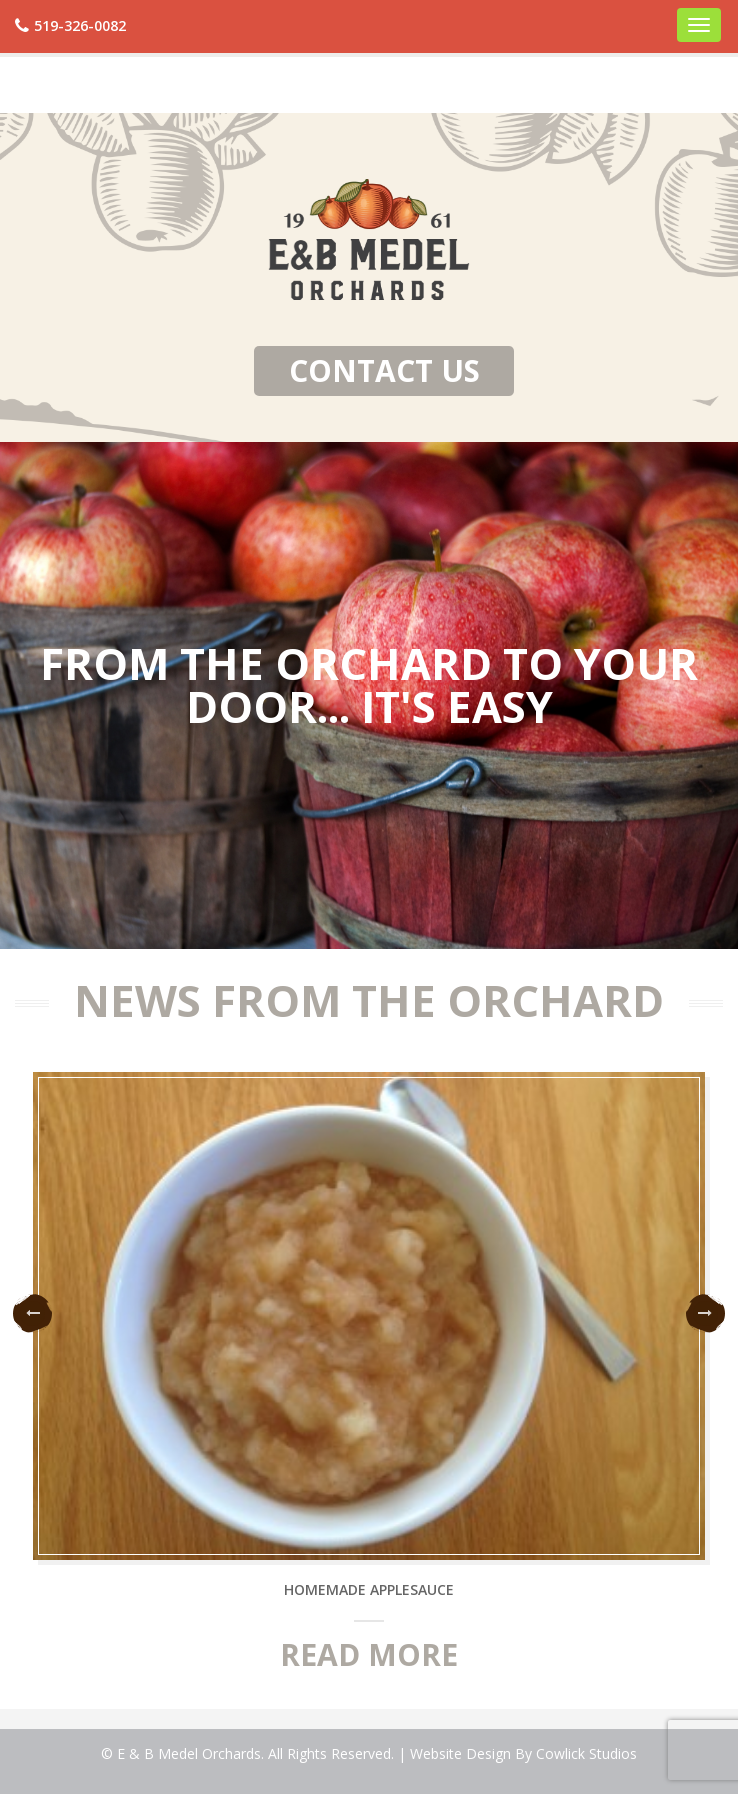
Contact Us (384, 370)
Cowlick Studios (586, 1753)
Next (705, 1313)
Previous (32, 1313)
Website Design (460, 1753)
